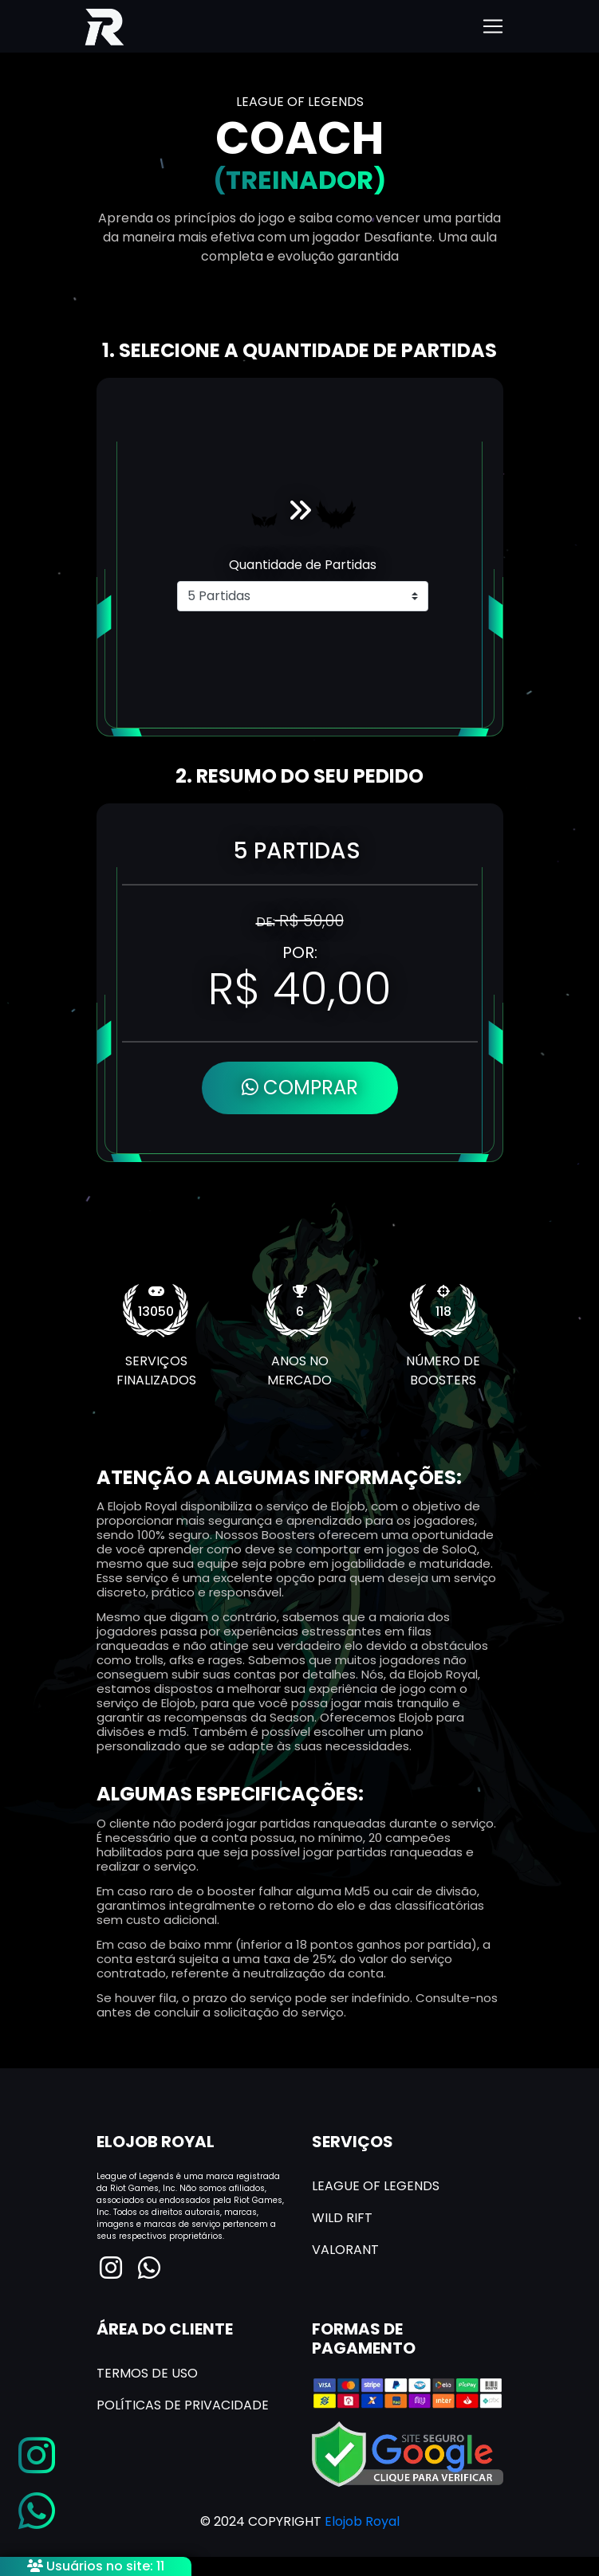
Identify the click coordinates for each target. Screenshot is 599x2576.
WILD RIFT (342, 2218)
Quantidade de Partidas (302, 565)
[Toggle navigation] (493, 26)
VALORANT (345, 2249)
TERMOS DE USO (147, 2373)
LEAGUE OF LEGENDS (375, 2186)
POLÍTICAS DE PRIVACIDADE (183, 2405)
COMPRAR (300, 1087)
